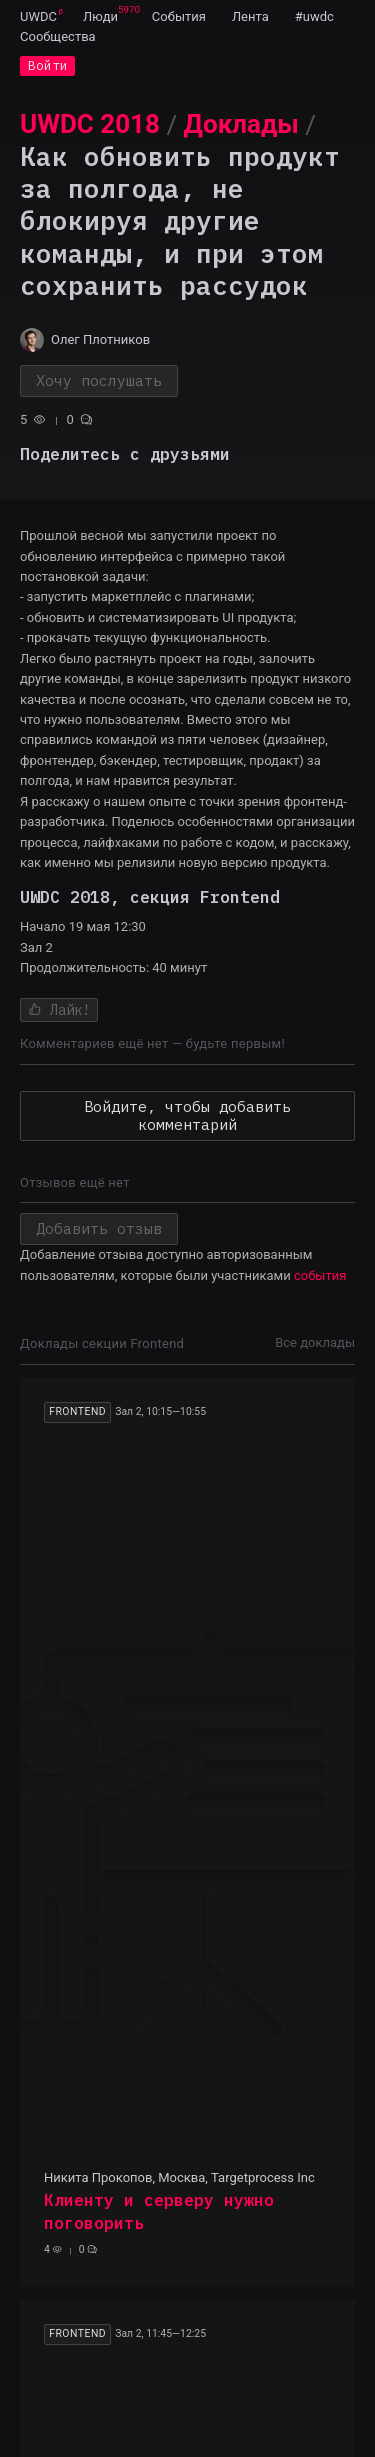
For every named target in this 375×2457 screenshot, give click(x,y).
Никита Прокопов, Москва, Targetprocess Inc (179, 2177)
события (320, 1275)
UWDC (38, 16)
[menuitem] (38, 16)
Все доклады (315, 1342)
